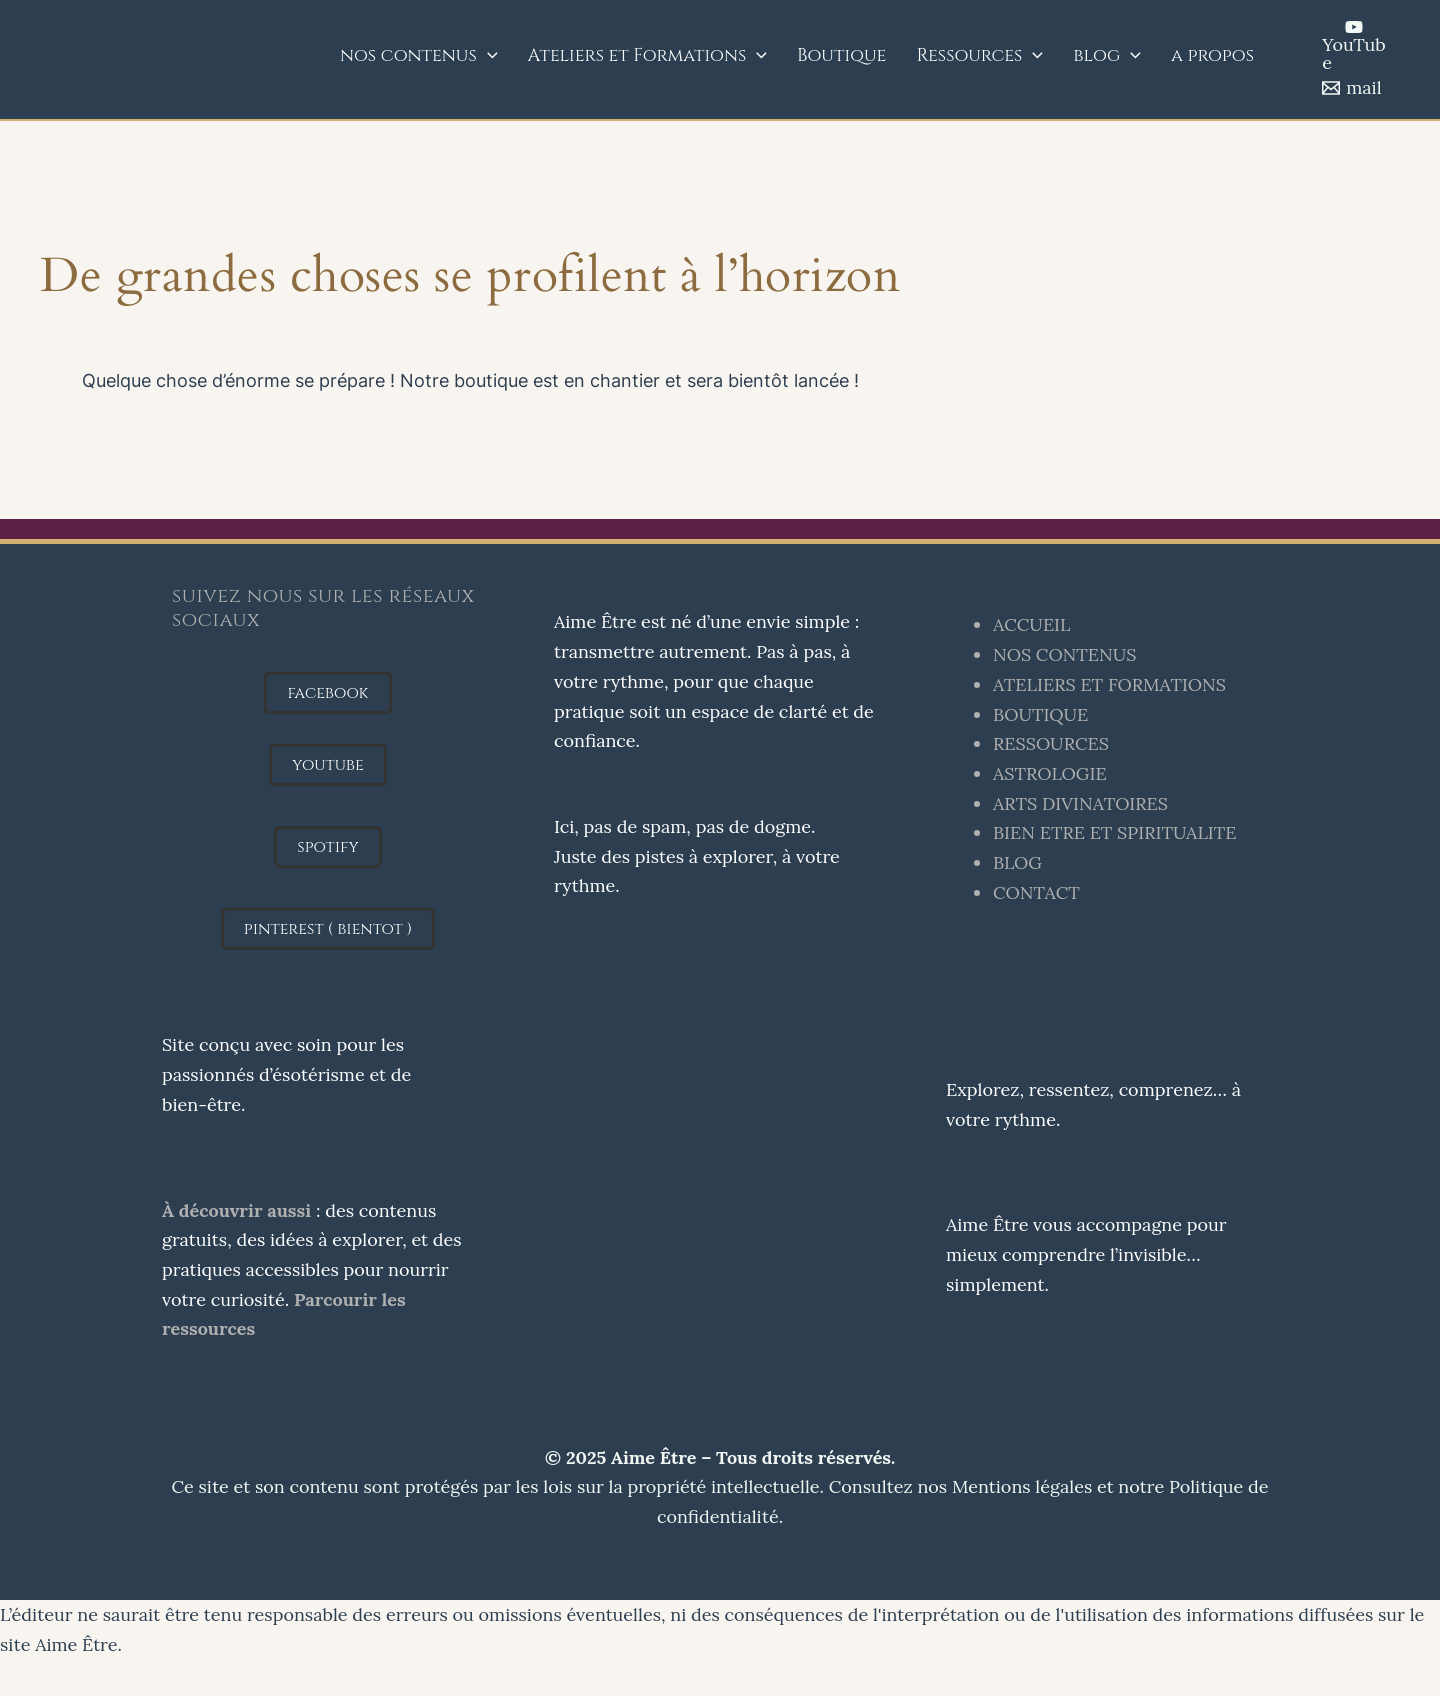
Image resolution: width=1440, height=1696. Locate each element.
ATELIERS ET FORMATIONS (1109, 684)
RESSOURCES (1051, 743)
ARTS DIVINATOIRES (1080, 803)
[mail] (1352, 88)
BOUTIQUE (1040, 714)
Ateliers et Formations (648, 56)
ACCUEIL (1032, 624)
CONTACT (1036, 892)
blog (1107, 56)
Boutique (841, 55)
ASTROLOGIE (1050, 773)
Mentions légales (1022, 1486)
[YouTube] (1354, 45)
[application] (487, 56)
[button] (327, 693)
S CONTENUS (1079, 654)
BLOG (1017, 862)
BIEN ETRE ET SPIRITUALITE (1115, 832)
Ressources (979, 56)
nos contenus (419, 56)
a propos (1212, 55)
